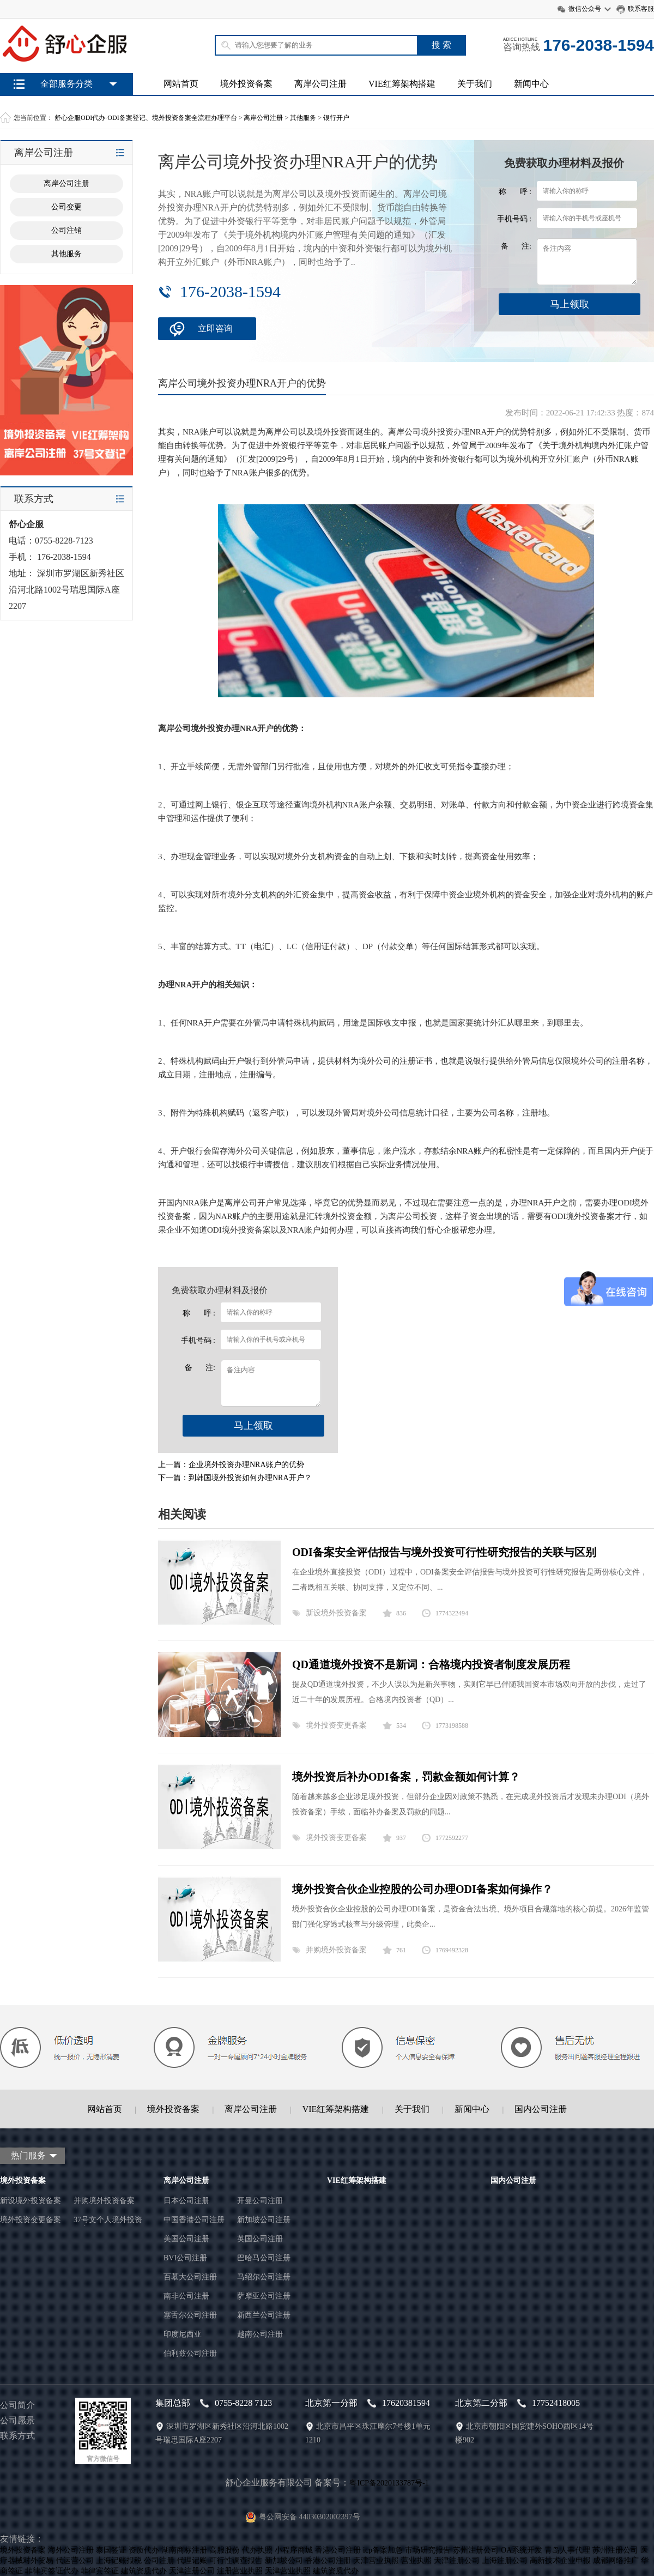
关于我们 (474, 83)
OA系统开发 (521, 2550)
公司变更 (66, 207)
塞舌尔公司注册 (190, 2315)
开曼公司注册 (260, 2201)
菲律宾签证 (100, 2571)
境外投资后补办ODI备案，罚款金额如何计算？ (406, 1777)
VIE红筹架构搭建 (401, 83)
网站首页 (181, 83)
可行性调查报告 (236, 2560)
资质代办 (144, 2550)
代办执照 (257, 2550)
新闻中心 (531, 83)
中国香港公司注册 (194, 2220)
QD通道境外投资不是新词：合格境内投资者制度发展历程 (431, 1664)
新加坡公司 (284, 2560)
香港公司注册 (338, 2550)
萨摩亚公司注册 (263, 2296)
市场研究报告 (428, 2550)
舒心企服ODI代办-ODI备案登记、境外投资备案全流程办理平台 (146, 118)
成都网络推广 (616, 2560)
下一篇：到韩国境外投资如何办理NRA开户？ (235, 1478)
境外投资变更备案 (336, 1725)
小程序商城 (294, 2550)
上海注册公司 (505, 2560)
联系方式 (17, 2435)
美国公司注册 (186, 2239)
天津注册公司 (457, 2560)
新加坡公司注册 (263, 2220)
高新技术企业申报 (560, 2560)
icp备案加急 (383, 2550)
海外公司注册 (71, 2550)
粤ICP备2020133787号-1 (388, 2483)
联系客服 (641, 9)
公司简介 (17, 2405)
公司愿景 (17, 2420)
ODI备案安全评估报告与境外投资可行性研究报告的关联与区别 (444, 1552)
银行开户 (336, 118)
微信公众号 (584, 9)
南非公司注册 (186, 2296)
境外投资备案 (246, 83)
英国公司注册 (260, 2239)
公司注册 (159, 2560)
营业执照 (416, 2560)
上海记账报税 (119, 2560)
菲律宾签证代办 (51, 2571)
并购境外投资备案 (336, 1950)
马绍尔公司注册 (263, 2277)
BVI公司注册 (185, 2258)
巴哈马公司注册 (263, 2258)
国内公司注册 (540, 2109)
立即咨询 (215, 328)
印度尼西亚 (183, 2334)
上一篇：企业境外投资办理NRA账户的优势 (231, 1465)
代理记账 (192, 2560)
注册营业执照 (240, 2571)
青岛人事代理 (567, 2550)
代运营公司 (75, 2560)
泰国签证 (111, 2550)
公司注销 (66, 230)
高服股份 (224, 2550)
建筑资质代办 (144, 2571)
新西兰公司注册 (263, 2315)
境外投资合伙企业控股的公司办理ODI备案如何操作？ (422, 1889)
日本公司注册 (186, 2201)
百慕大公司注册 (190, 2277)
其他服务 (303, 118)
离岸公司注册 (320, 83)
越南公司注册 (260, 2334)
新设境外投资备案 (336, 1613)
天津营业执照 (376, 2560)
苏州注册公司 (476, 2550)
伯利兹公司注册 (190, 2353)
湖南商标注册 (184, 2550)
